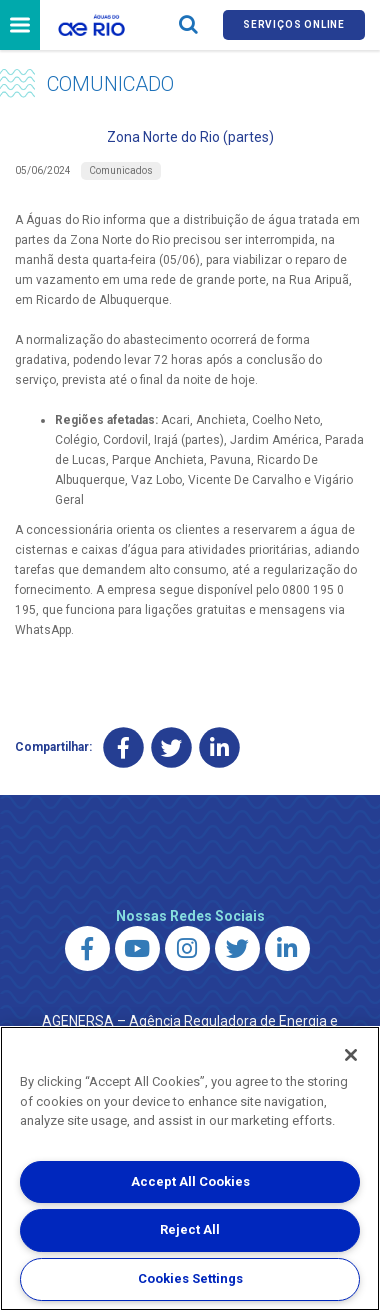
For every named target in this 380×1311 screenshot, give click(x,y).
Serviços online (294, 24)
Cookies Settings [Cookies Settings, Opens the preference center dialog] (190, 1278)
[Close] (351, 1055)
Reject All (190, 1229)
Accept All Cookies (190, 1181)
